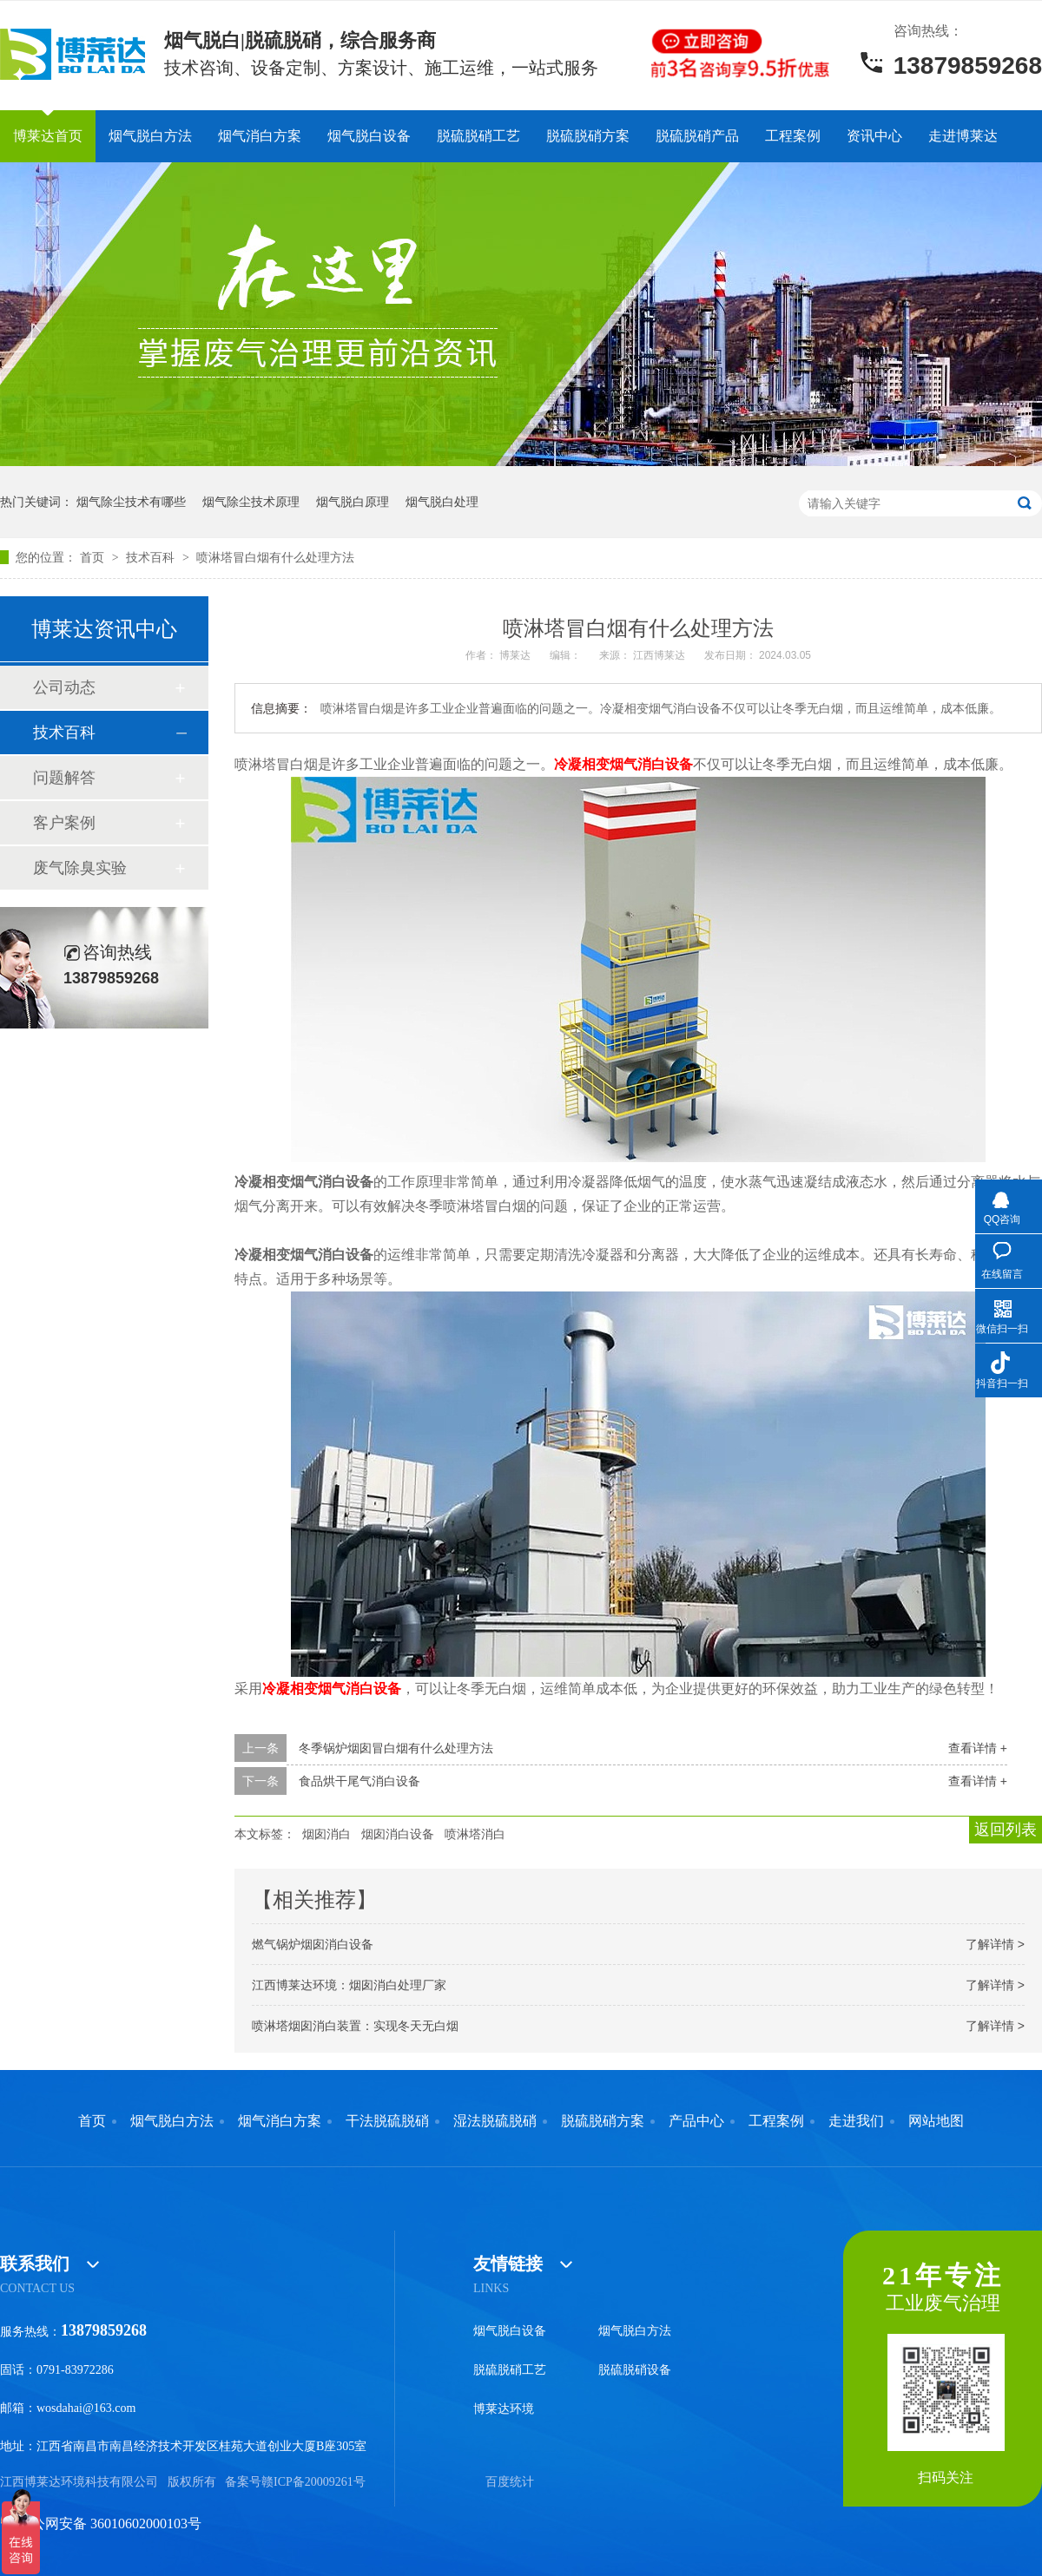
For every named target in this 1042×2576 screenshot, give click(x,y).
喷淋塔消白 (475, 1834)
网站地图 (936, 2121)
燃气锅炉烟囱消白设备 (312, 1944)
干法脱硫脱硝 (387, 2121)
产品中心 (696, 2121)
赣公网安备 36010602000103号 (100, 2523)
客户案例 (64, 822)
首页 (94, 557)
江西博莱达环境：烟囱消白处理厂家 (349, 1985)
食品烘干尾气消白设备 (359, 1781)
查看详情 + (977, 1748)
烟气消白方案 (259, 135)
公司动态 (64, 687)
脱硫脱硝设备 (634, 2369)
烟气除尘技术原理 (251, 502)
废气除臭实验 (80, 868)
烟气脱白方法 (150, 135)
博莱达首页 (47, 135)
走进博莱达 (963, 135)
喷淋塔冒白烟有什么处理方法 (275, 557)
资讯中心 (874, 135)
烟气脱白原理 (352, 502)
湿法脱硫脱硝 (495, 2121)
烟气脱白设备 (369, 135)
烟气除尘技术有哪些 (131, 502)
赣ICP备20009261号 (313, 2481)
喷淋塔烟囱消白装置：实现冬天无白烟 (355, 2026)
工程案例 (793, 135)
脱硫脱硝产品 (697, 135)
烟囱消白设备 (397, 1834)
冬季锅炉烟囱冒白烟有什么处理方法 (396, 1748)
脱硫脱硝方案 (588, 135)
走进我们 (856, 2121)
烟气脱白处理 (442, 502)
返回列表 (1005, 1829)
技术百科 (152, 557)
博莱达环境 (503, 2408)
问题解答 (64, 777)
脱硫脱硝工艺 (478, 135)
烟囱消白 (326, 1834)
